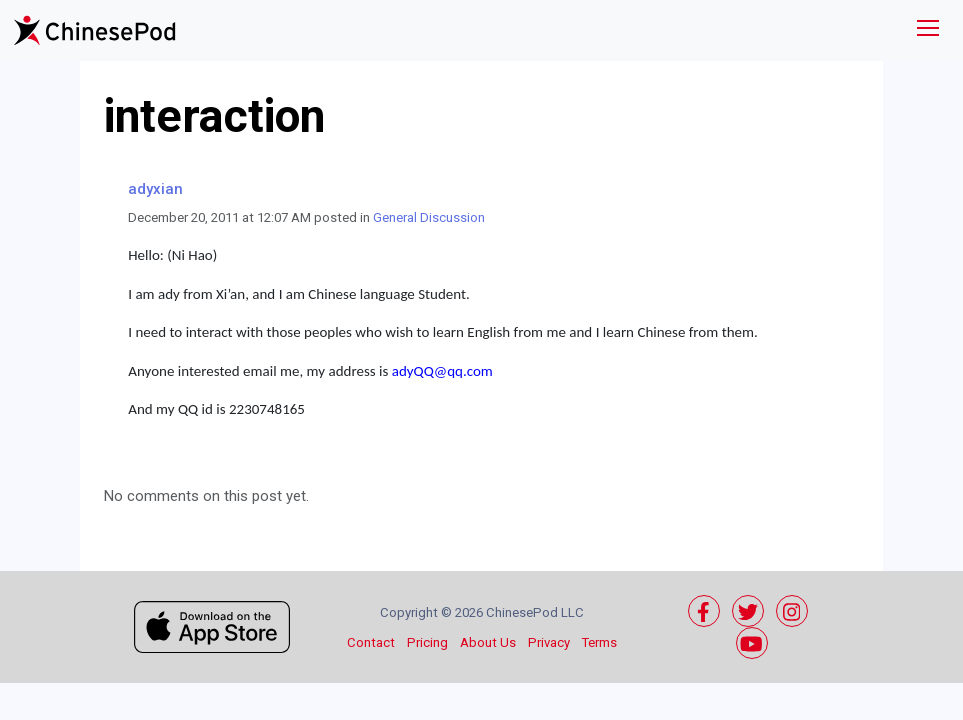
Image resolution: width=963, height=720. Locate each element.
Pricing (427, 642)
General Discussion (429, 217)
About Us (488, 642)
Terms (599, 642)
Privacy (549, 642)
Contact (371, 642)
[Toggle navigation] (928, 30)
